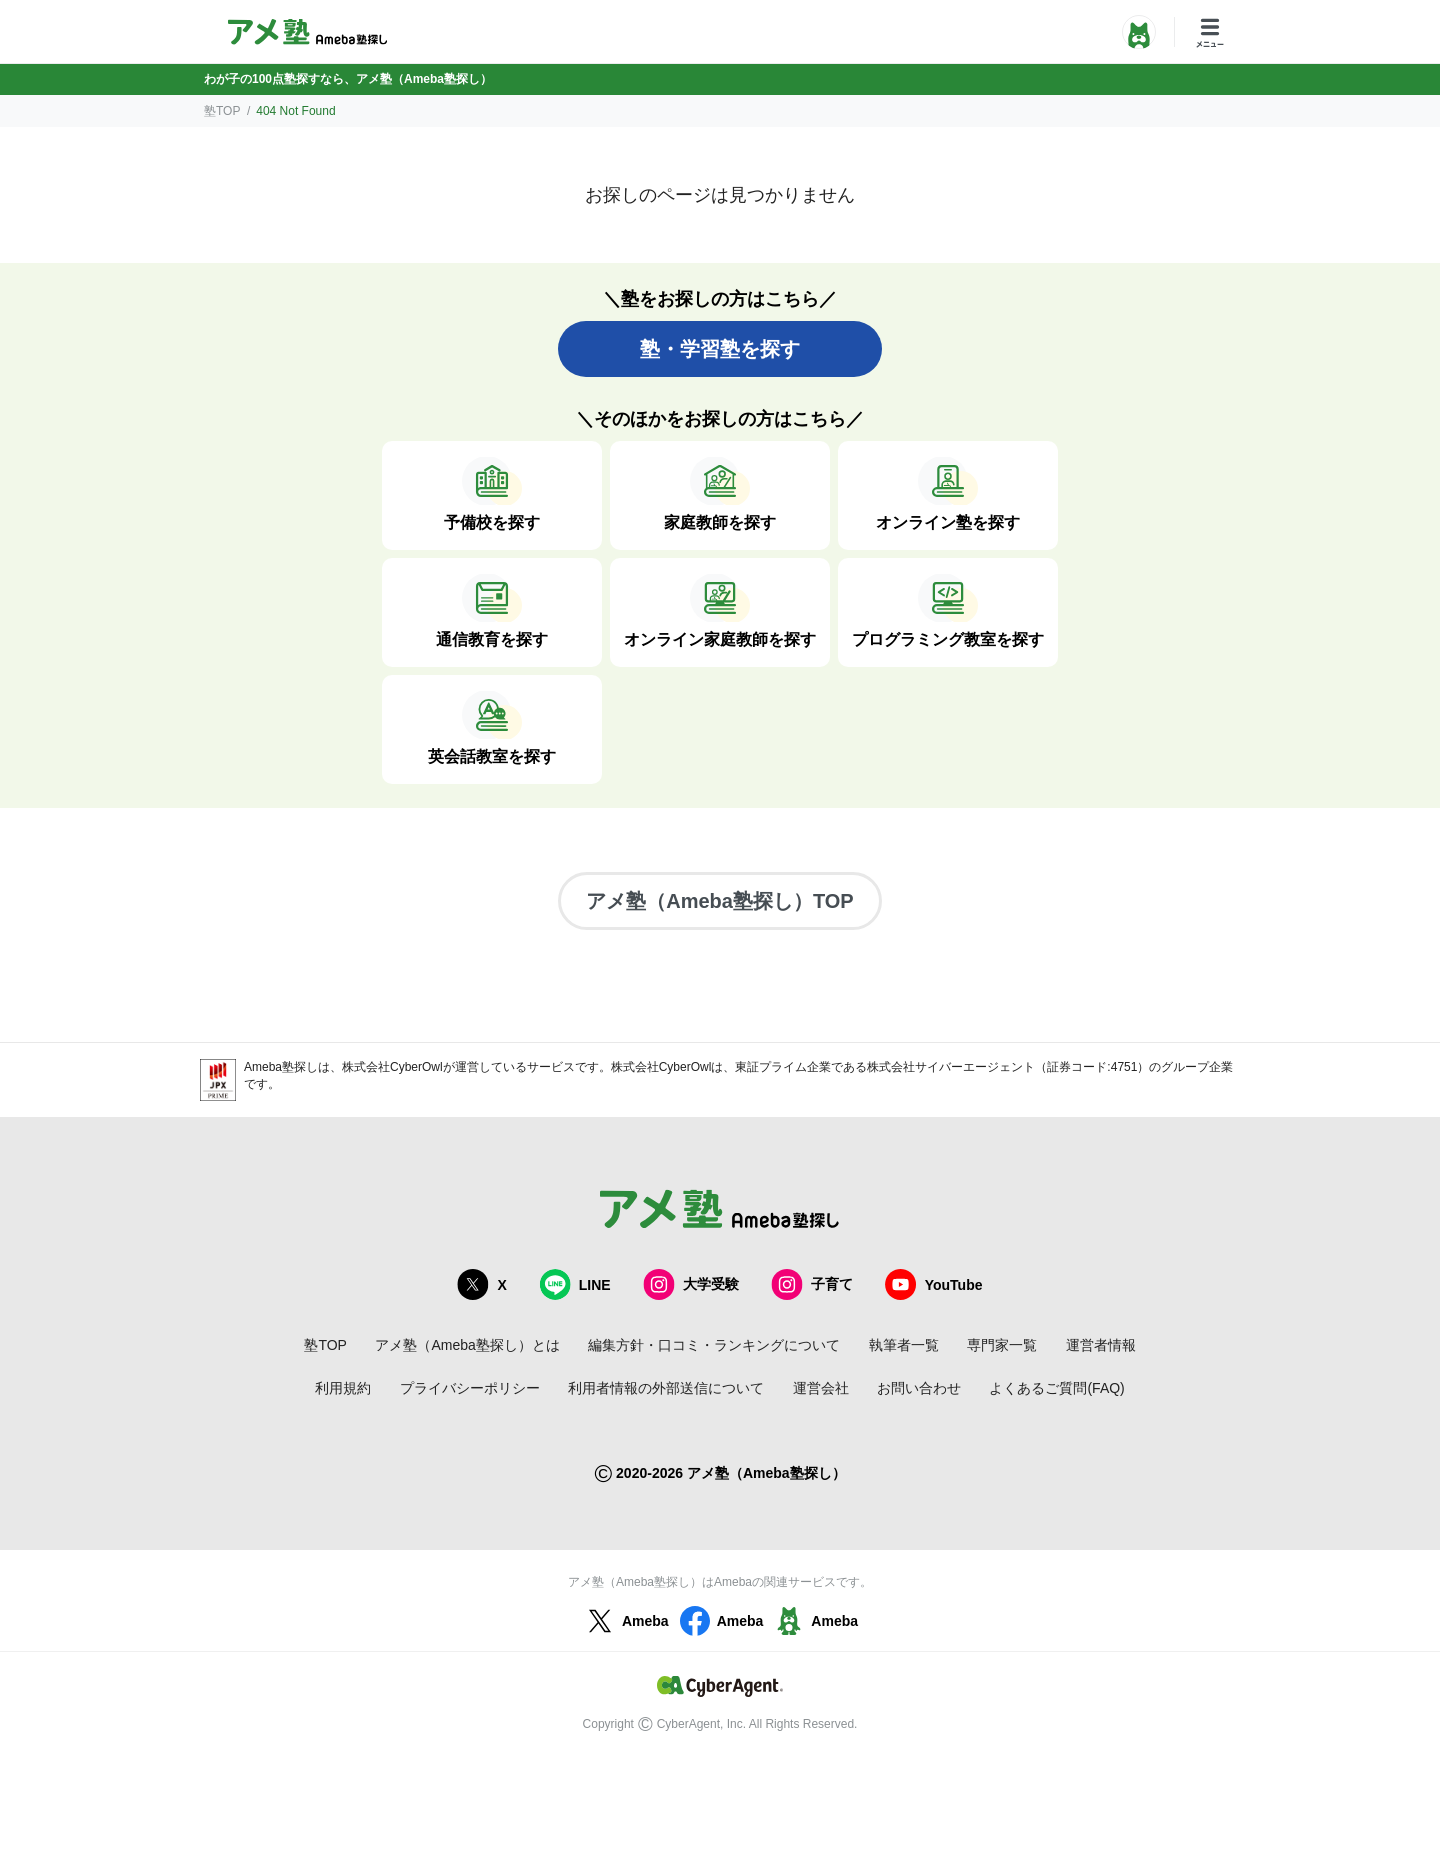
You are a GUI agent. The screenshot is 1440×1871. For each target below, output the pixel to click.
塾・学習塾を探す (720, 349)
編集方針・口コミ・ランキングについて (714, 1345)
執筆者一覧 (904, 1345)
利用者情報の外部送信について (666, 1388)
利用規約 (343, 1388)
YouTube (934, 1284)
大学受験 (691, 1284)
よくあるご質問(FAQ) (1056, 1388)
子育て (812, 1284)
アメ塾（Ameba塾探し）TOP (719, 901)
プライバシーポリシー (470, 1388)
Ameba (625, 1621)
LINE (575, 1284)
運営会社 (821, 1388)
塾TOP (222, 111)
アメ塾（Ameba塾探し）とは (467, 1345)
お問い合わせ (919, 1388)
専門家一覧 (1002, 1345)
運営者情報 (1101, 1345)
